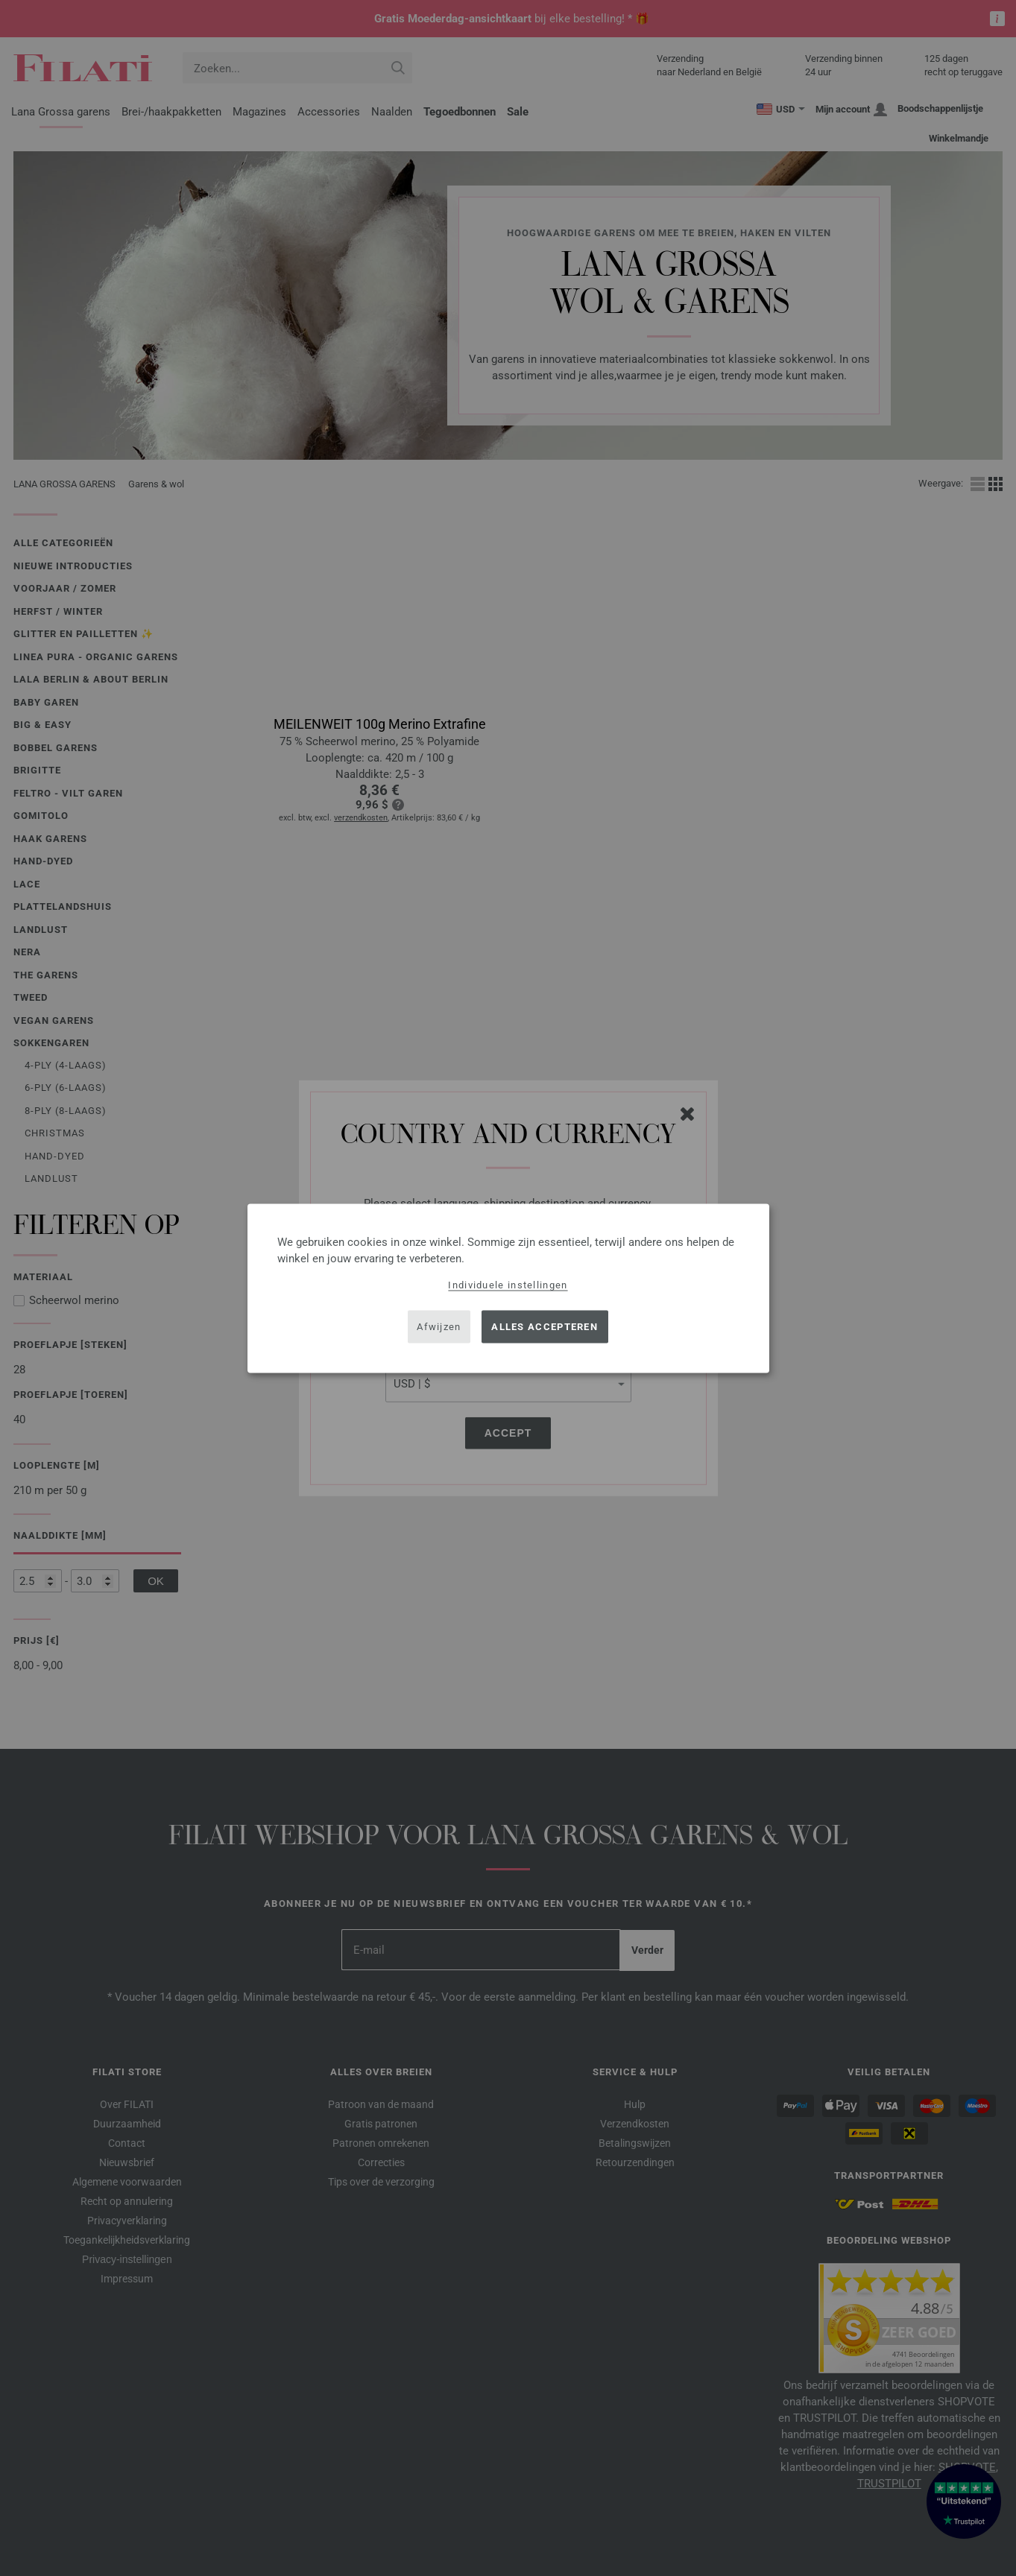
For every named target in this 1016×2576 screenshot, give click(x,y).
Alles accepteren (544, 1326)
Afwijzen (439, 1326)
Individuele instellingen (507, 1284)
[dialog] (508, 1288)
